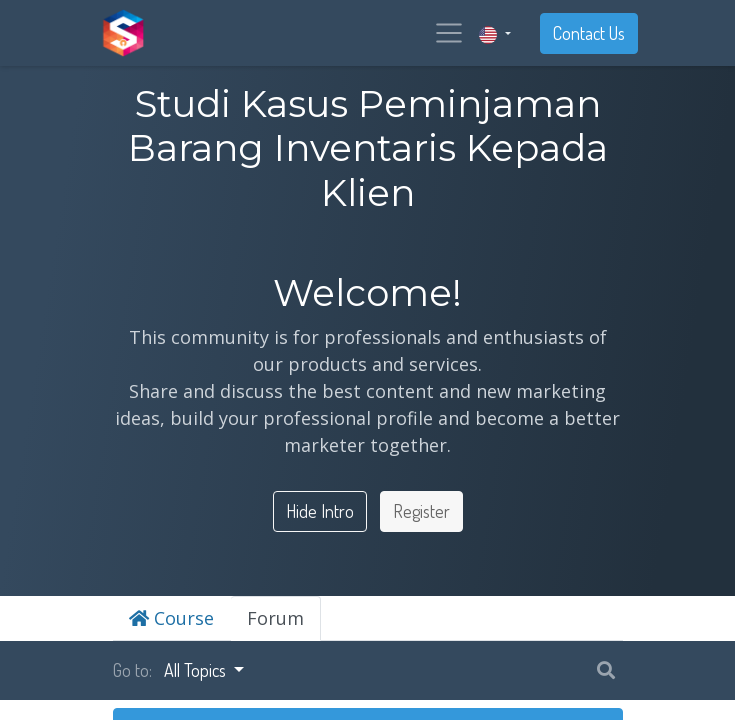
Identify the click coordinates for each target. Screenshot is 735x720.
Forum (275, 618)
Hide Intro (320, 511)
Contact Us (589, 33)
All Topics (197, 670)
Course (171, 618)
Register (421, 511)
